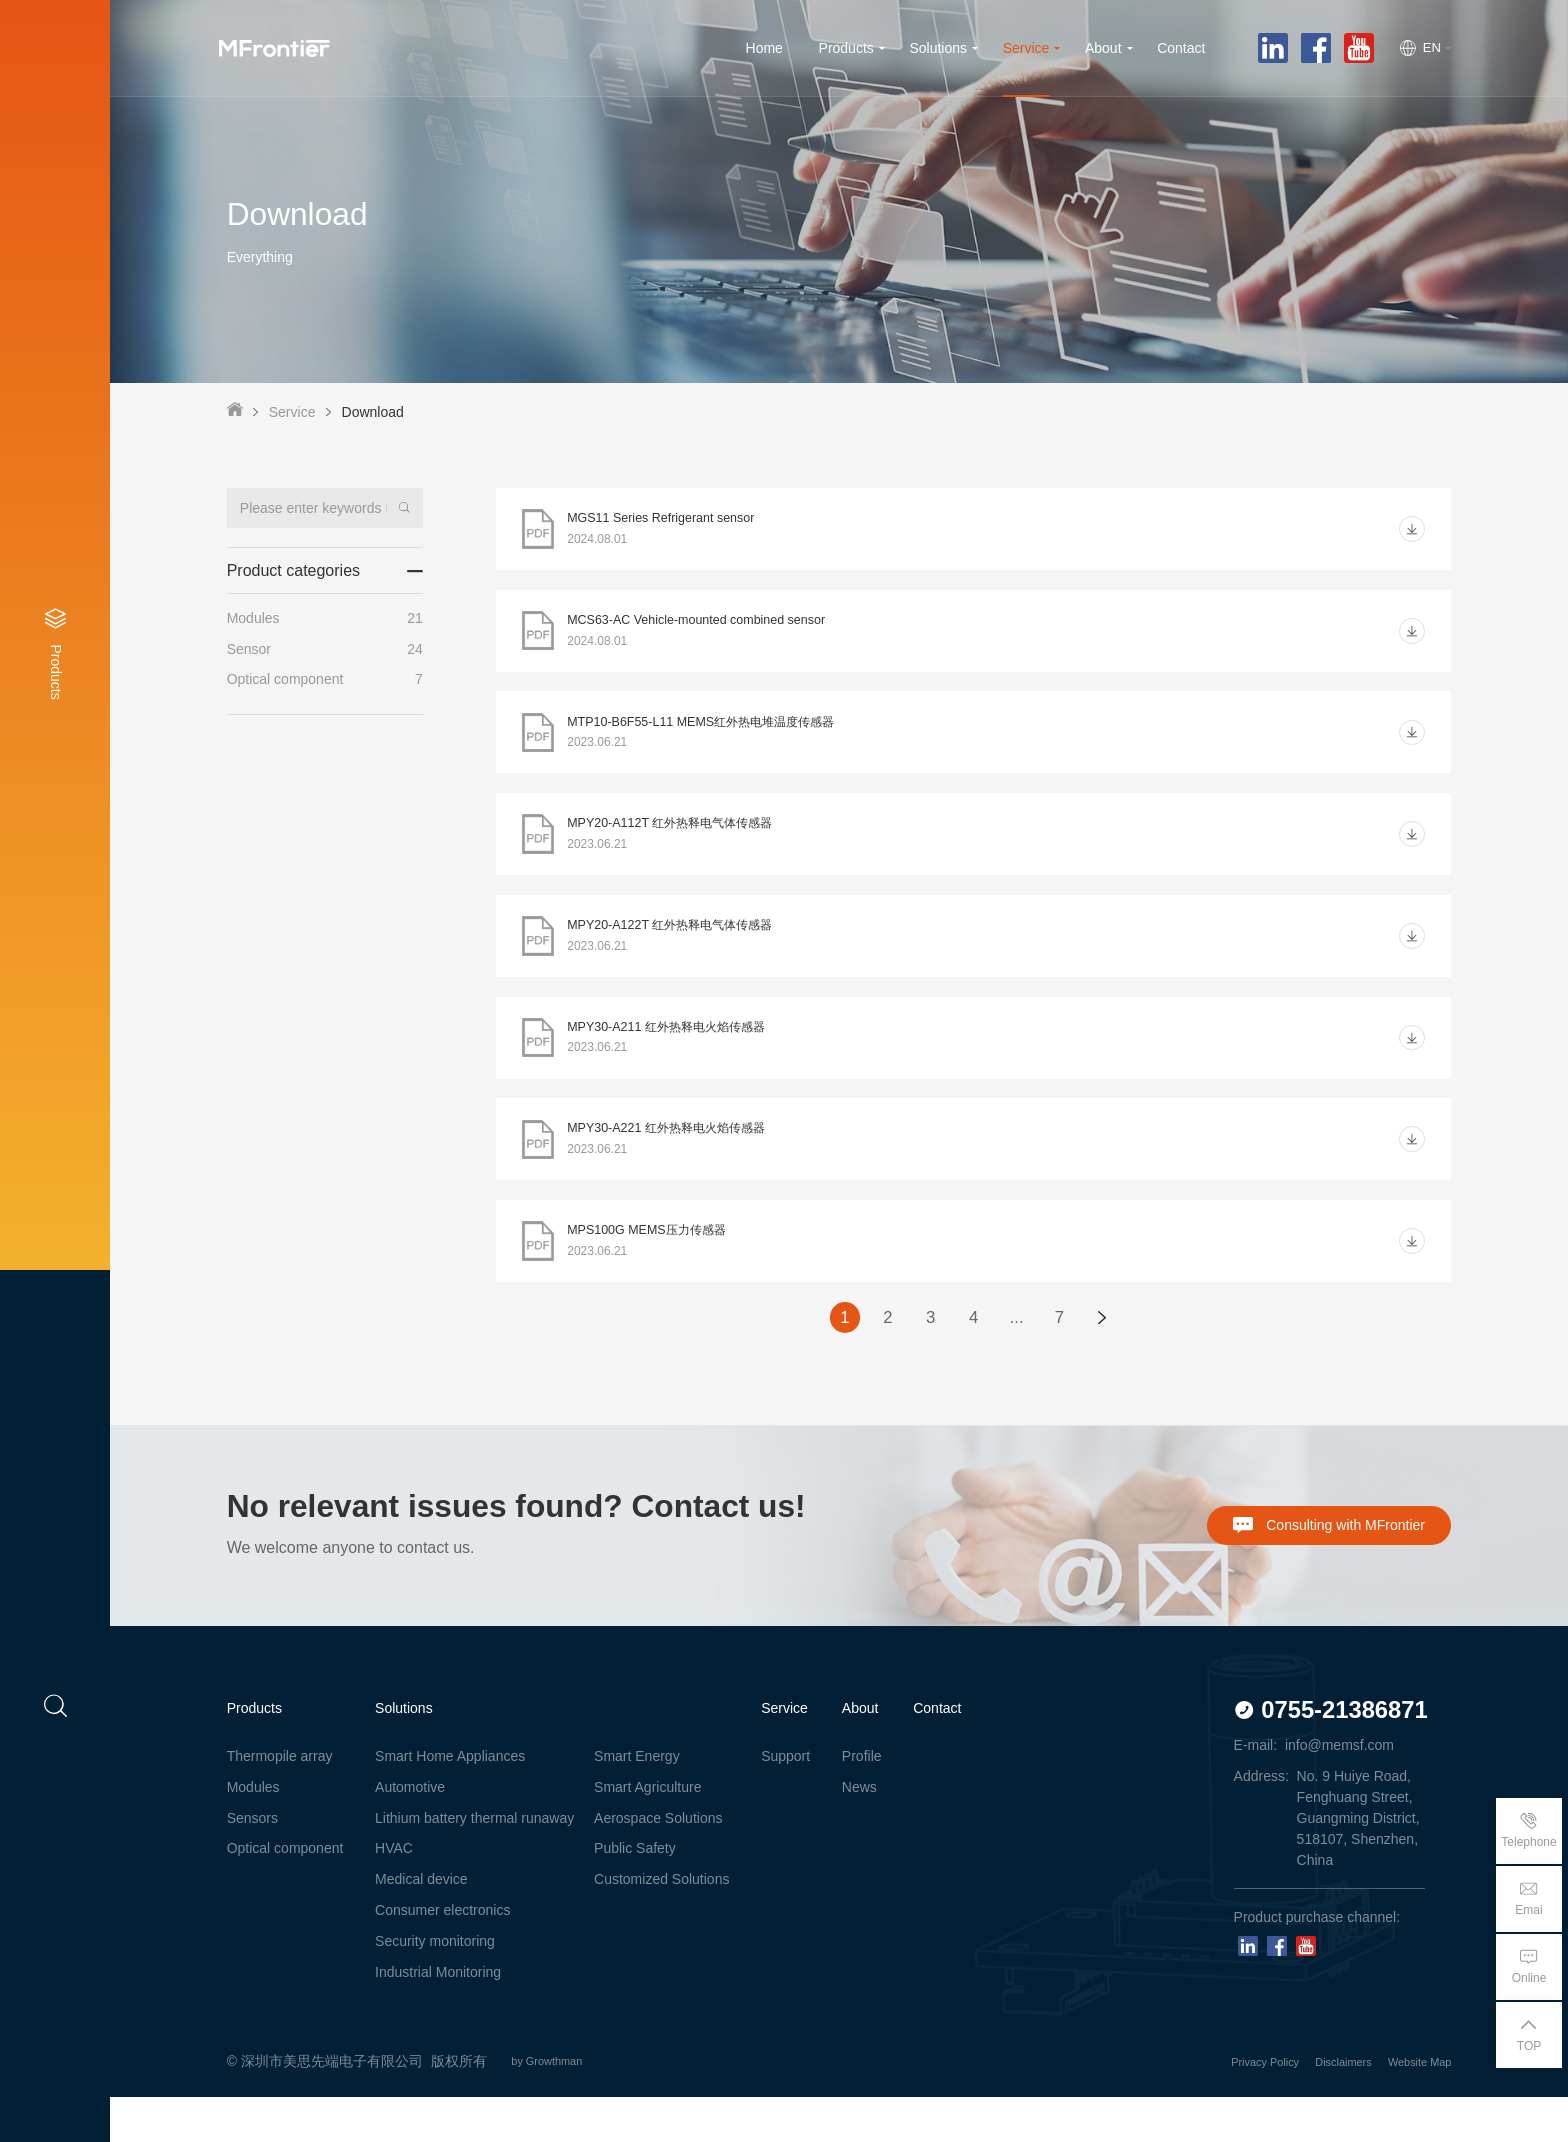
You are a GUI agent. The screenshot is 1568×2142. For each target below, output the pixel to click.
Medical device (421, 1924)
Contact (937, 1753)
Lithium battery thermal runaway (474, 1862)
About (860, 1753)
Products (254, 1753)
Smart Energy (637, 1800)
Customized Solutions (661, 1924)
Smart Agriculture (647, 1831)
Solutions (404, 1753)
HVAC (394, 1893)
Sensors (252, 1862)
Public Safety (635, 1893)
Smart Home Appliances (450, 1800)
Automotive (410, 1831)
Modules (253, 1831)
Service (292, 412)
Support (785, 1800)
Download (373, 412)
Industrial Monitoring (438, 2017)
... (1019, 1360)
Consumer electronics (442, 1955)
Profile (862, 1800)
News (859, 1831)
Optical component (285, 1893)
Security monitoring (435, 1986)
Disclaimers (1314, 2106)
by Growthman (563, 2106)
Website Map (1410, 2106)
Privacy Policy (1214, 2106)
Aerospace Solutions (658, 1862)
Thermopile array (280, 1800)
